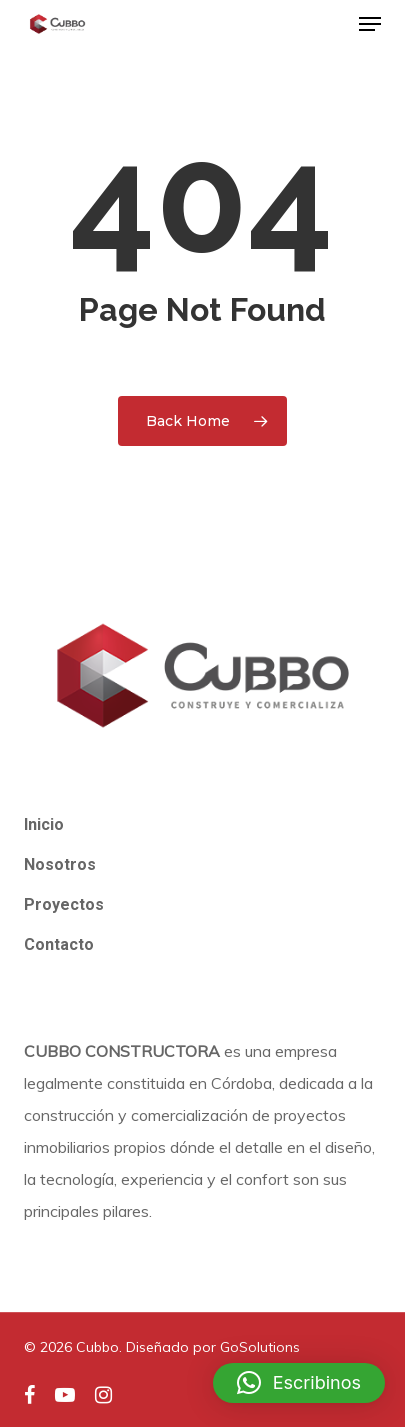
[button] (370, 24)
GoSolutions (260, 1347)
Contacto (59, 944)
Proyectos (64, 904)
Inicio (44, 824)
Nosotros (60, 864)
